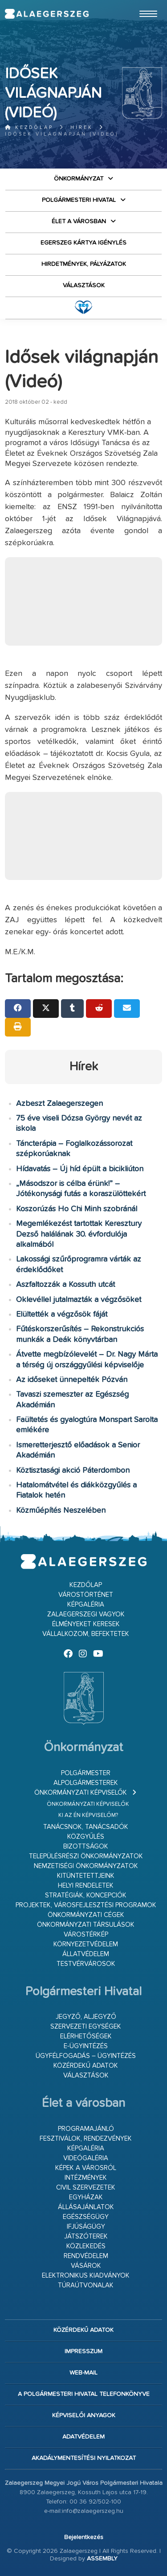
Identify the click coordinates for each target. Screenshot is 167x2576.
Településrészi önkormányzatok (86, 1856)
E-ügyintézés (86, 2046)
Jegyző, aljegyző (86, 2016)
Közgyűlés (85, 1836)
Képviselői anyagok (83, 2415)
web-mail (83, 2373)
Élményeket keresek (86, 1624)
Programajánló (86, 2129)
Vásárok (86, 2266)
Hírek (81, 127)
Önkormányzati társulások (85, 1924)
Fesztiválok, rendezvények (86, 2138)
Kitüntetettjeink (85, 1876)
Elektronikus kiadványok (86, 2275)
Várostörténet (85, 1594)
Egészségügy (86, 2217)
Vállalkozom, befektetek (85, 1634)
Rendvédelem (86, 2256)
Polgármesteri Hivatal (79, 200)
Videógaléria (85, 2158)
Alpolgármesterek (85, 1783)
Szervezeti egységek (85, 2026)
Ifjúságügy (86, 2226)
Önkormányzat (78, 179)
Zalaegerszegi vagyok (86, 1614)
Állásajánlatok (86, 2207)
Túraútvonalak (86, 2285)
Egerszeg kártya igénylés (83, 243)
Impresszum (83, 2351)
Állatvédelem (85, 1954)
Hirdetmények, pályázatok (83, 264)
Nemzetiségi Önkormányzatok (86, 1866)
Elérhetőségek (86, 2036)
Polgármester (85, 1773)
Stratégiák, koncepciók (85, 1895)
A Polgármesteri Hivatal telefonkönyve (84, 2394)
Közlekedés (86, 2246)
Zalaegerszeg (46, 14)
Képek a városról (85, 2168)
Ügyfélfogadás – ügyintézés (86, 2056)
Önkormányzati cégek (86, 1915)
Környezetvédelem (85, 1944)
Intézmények (86, 2177)
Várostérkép (86, 1934)
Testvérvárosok (86, 1964)
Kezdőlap (29, 127)
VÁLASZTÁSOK (84, 285)
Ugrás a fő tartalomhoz (140, 4)
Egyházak (86, 2197)
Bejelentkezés (83, 2537)
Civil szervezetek (85, 2187)
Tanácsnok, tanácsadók (85, 1827)
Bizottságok (85, 1846)
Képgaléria (85, 1604)
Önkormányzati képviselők (80, 1792)
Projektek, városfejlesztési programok (86, 1905)
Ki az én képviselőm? (88, 1815)
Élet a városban (79, 221)
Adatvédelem (83, 2437)
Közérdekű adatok (85, 2065)
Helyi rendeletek (86, 1885)
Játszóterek (86, 2236)
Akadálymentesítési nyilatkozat (84, 2458)
